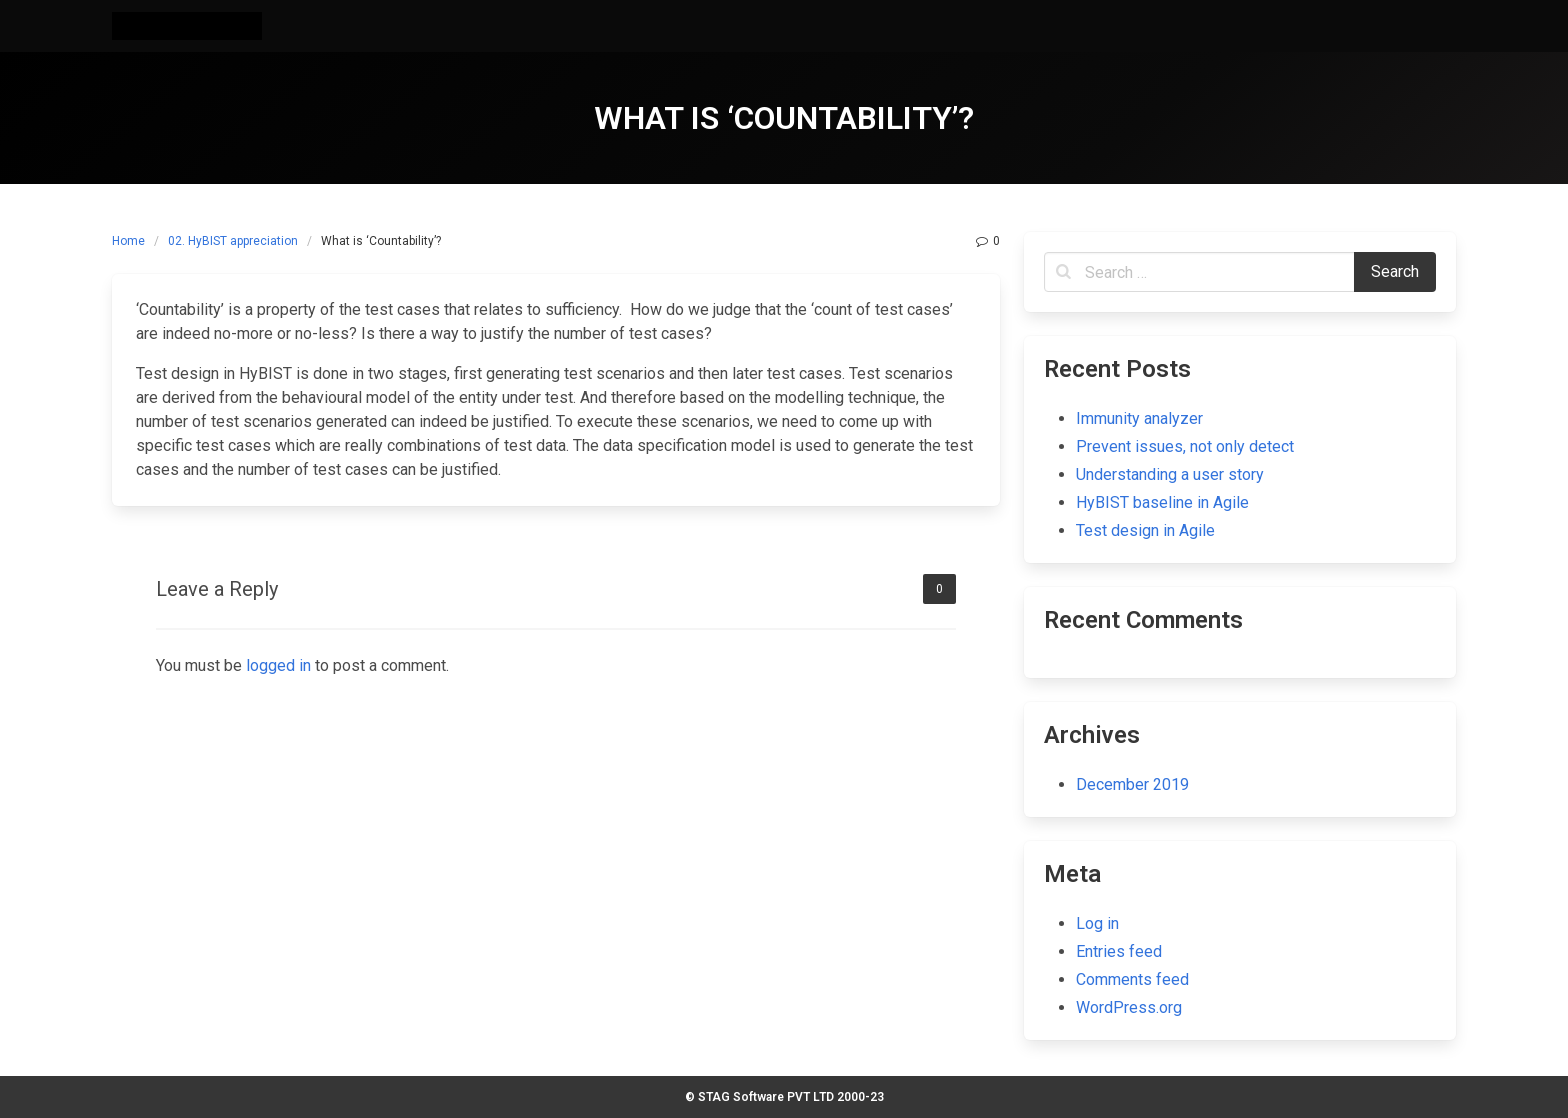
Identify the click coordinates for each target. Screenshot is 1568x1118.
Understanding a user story (1170, 474)
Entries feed (1119, 951)
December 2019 (1132, 784)
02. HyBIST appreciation (233, 241)
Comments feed (1132, 979)
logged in (278, 665)
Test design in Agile (1145, 530)
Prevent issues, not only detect (1185, 446)
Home (128, 241)
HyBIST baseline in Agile (1162, 502)
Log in (1097, 923)
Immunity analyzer (1139, 418)
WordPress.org (1129, 1007)
